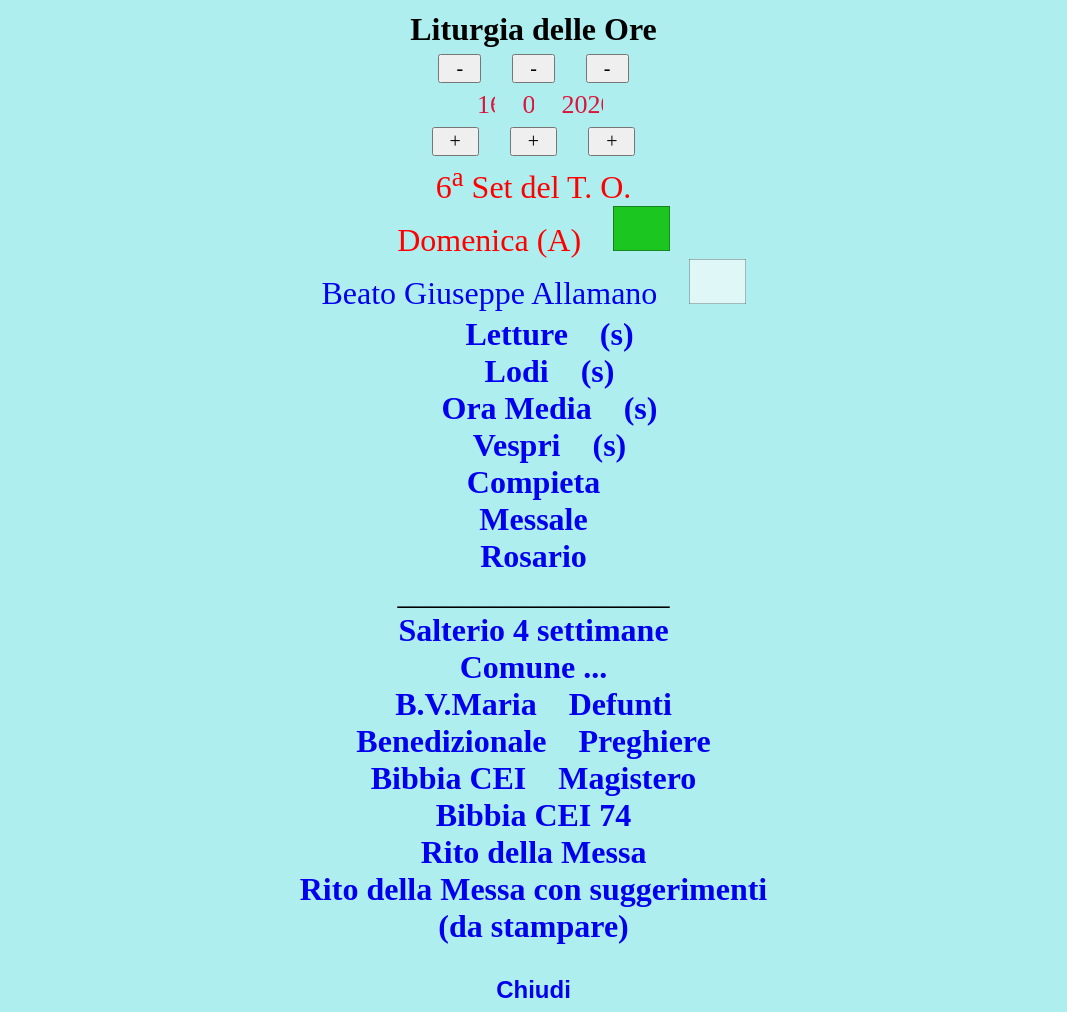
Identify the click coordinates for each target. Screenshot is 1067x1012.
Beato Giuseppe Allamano (489, 293)
